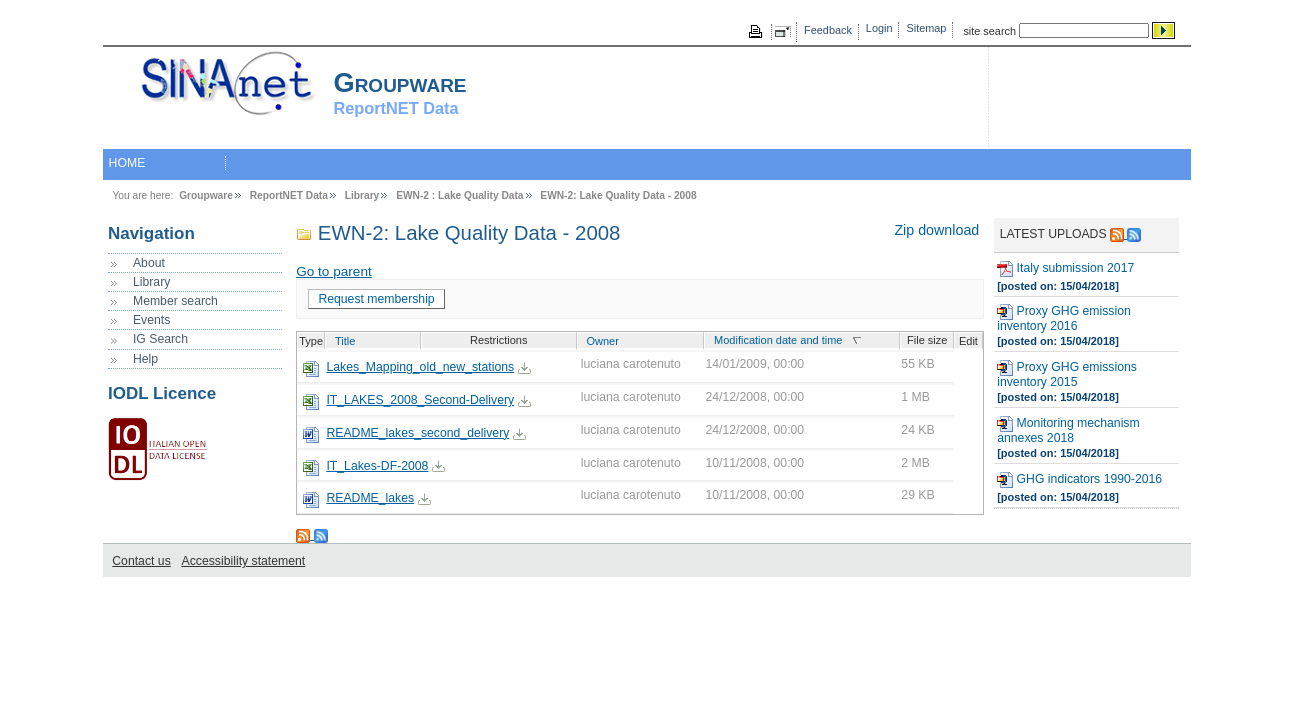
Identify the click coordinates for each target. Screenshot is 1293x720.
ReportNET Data (289, 195)
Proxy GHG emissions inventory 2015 (1067, 374)
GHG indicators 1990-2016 (1079, 480)
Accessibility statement (244, 561)
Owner (602, 341)
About (149, 263)
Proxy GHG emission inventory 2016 (1064, 318)
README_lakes (370, 498)
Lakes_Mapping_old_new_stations (420, 367)
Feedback (828, 30)
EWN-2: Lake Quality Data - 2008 (618, 195)
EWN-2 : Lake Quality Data (459, 195)
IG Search (160, 339)
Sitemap (927, 28)
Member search (175, 301)
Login (879, 28)
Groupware (206, 195)
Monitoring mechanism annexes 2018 (1068, 430)
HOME (127, 163)
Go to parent (334, 271)
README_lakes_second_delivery (417, 433)
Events (151, 320)
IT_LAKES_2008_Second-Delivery (420, 400)
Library (362, 195)
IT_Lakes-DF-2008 (377, 466)
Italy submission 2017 (1065, 269)
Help (145, 359)
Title (345, 341)
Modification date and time (778, 340)
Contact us (141, 561)
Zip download (936, 230)
